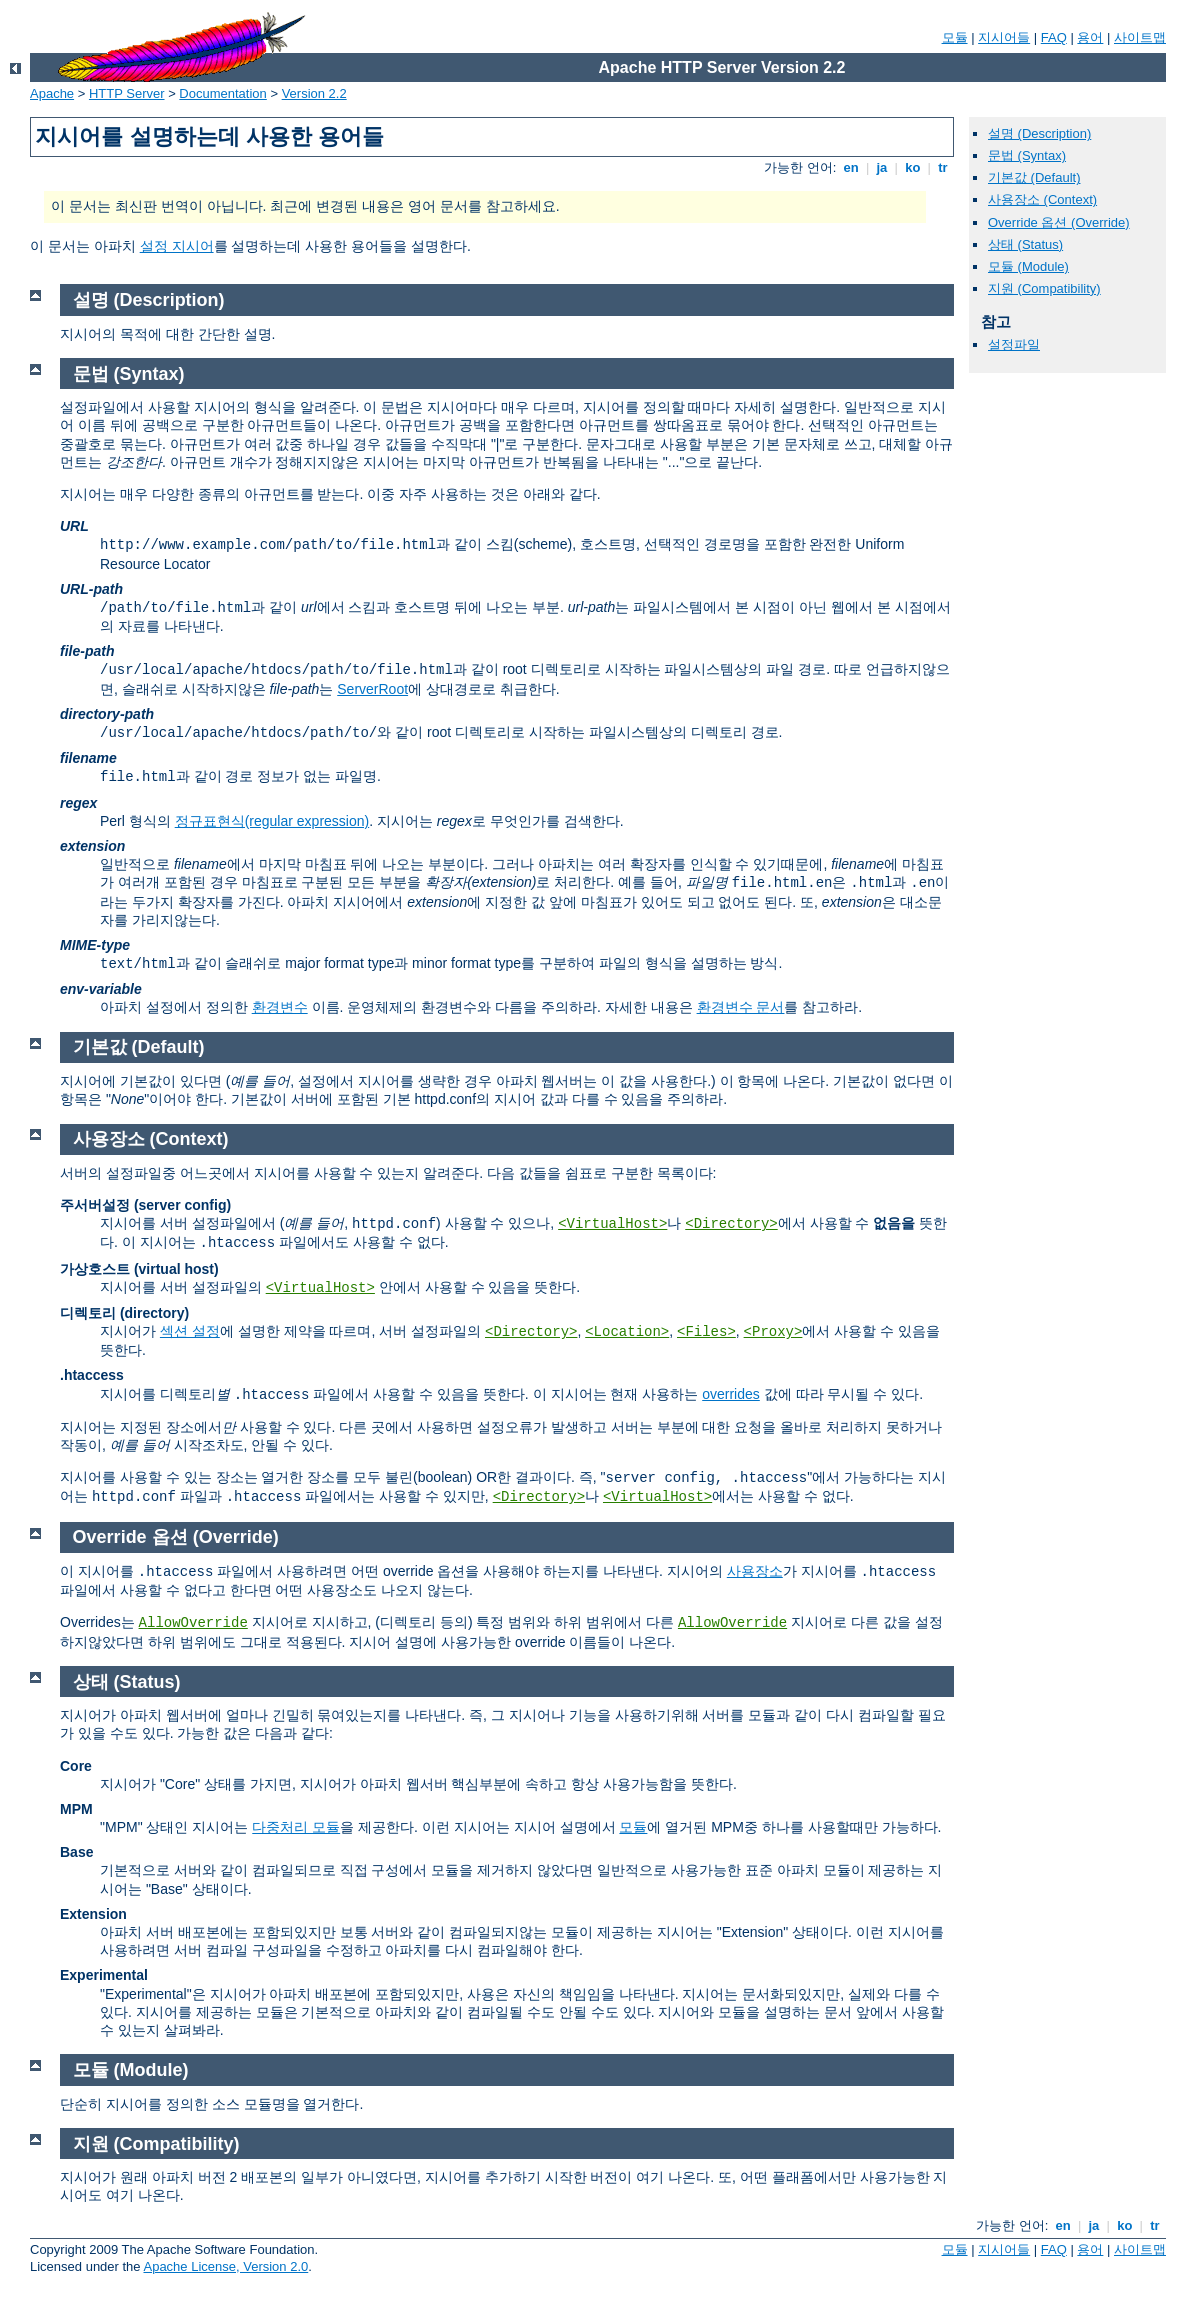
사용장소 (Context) (1042, 199)
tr (943, 167)
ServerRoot (372, 689)
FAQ (1054, 37)
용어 (1090, 37)
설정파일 (1014, 344)
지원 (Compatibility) (1044, 288)
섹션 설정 (190, 1331)
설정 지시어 (177, 246)
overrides (731, 1394)
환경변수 (280, 1007)
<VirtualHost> (612, 1224)
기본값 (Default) (1034, 177)
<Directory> (731, 1224)
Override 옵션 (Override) (1059, 222)
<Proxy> (773, 1332)
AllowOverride (193, 1623)
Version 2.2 (314, 93)
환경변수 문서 (741, 1007)
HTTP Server (127, 93)
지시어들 (1004, 37)
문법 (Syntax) (1027, 155)
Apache (52, 93)
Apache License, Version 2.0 (225, 2266)
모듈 (955, 37)
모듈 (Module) (1028, 266)
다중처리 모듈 (296, 1827)
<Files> (706, 1332)
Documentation (222, 93)
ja (882, 167)
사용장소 (755, 1571)
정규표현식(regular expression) (272, 821)
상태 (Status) (1025, 244)
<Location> (627, 1332)
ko (913, 167)
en (851, 167)
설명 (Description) (1039, 133)
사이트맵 (1140, 37)
